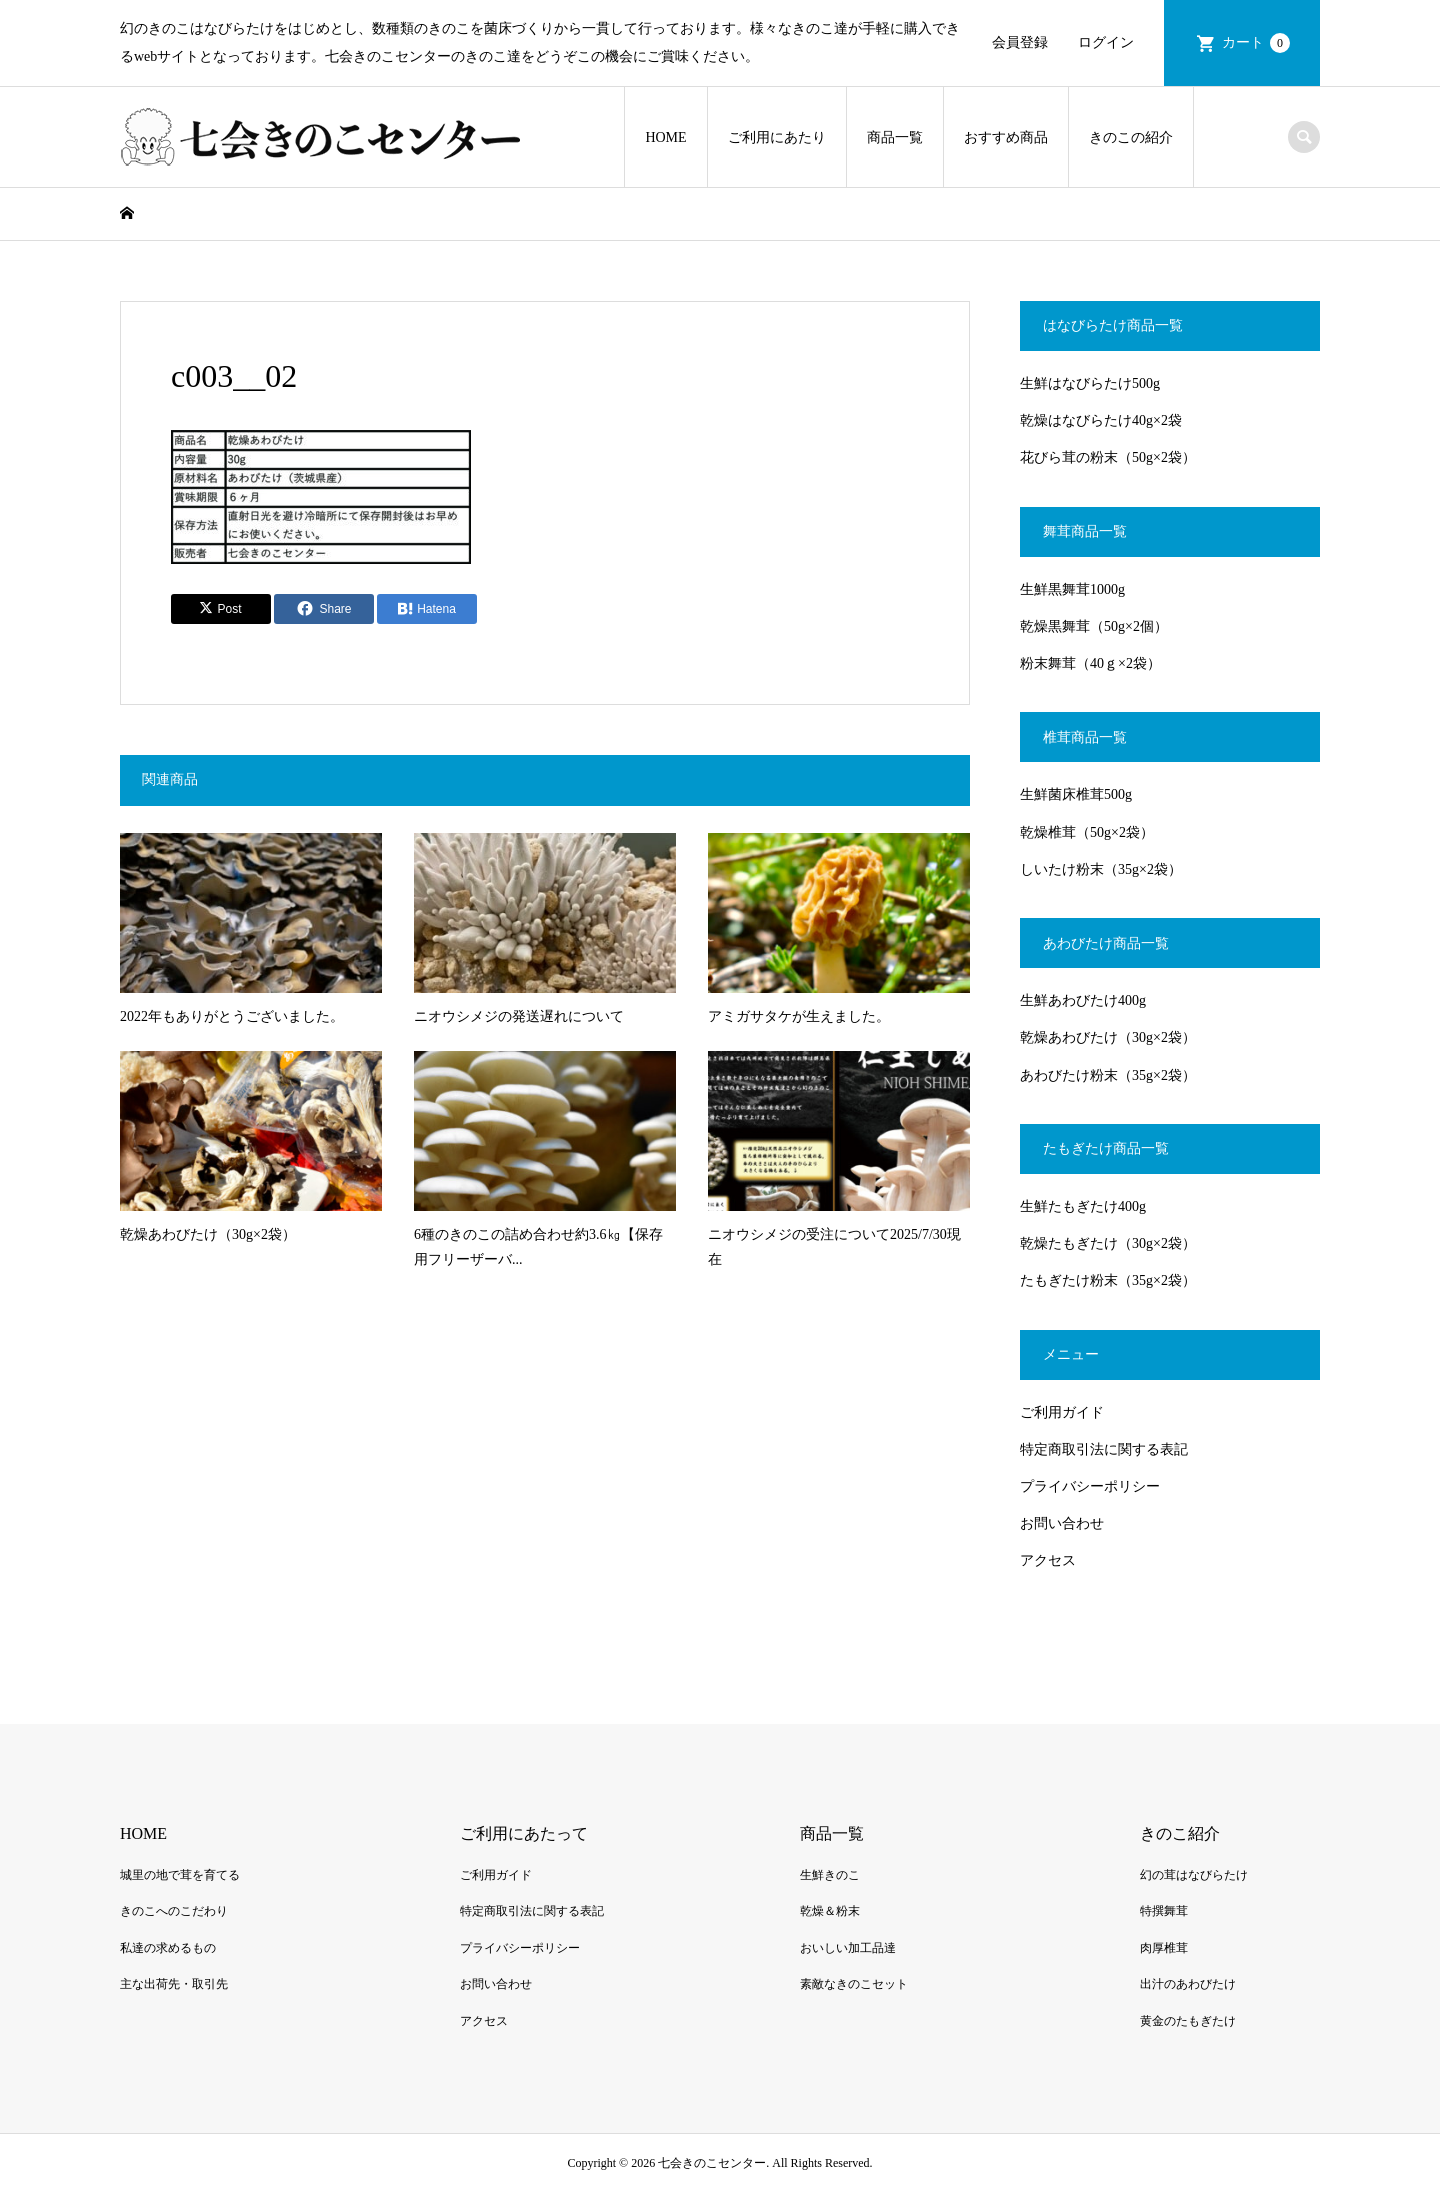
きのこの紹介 (1131, 137)
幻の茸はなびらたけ (1194, 1875)
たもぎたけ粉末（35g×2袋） (1108, 1280)
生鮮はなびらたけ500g (1090, 383)
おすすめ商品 (1006, 137)
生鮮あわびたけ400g (1083, 1000)
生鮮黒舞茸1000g (1072, 589)
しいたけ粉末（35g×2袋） (1101, 869)
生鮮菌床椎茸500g (1076, 794)
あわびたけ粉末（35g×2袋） (1108, 1075)
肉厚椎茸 (1164, 1948)
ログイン (1106, 42)
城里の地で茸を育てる (180, 1875)
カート (1256, 43)
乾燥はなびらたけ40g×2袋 (1101, 420)
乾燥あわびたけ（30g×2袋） (1108, 1037)
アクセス (1048, 1560)
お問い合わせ (1062, 1523)
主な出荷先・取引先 (174, 1984)
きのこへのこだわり (174, 1911)
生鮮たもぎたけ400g (1083, 1206)
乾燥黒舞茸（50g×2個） (1094, 626)
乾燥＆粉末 (830, 1911)
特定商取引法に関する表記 (1104, 1449)
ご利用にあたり (777, 137)
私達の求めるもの (168, 1948)
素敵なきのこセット (854, 1984)
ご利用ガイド (1062, 1412)
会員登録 (1020, 42)
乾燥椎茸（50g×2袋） (1087, 832)
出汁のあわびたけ (1188, 1984)
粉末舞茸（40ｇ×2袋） (1090, 663)
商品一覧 (895, 137)
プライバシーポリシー (1090, 1486)
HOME (665, 137)
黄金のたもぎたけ (1188, 2021)
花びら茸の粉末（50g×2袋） (1108, 457)
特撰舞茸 (1164, 1911)
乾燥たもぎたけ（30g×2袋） (1108, 1243)
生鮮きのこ (830, 1875)
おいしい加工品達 (848, 1948)
